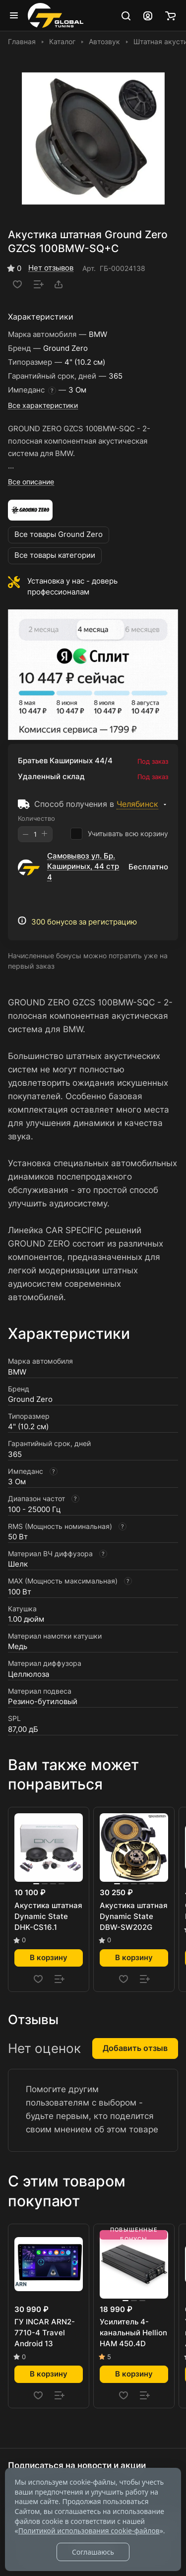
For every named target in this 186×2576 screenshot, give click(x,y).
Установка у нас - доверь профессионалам (72, 586)
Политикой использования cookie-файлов (89, 2530)
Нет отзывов (50, 268)
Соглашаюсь (93, 2552)
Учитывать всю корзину (119, 834)
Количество (36, 818)
